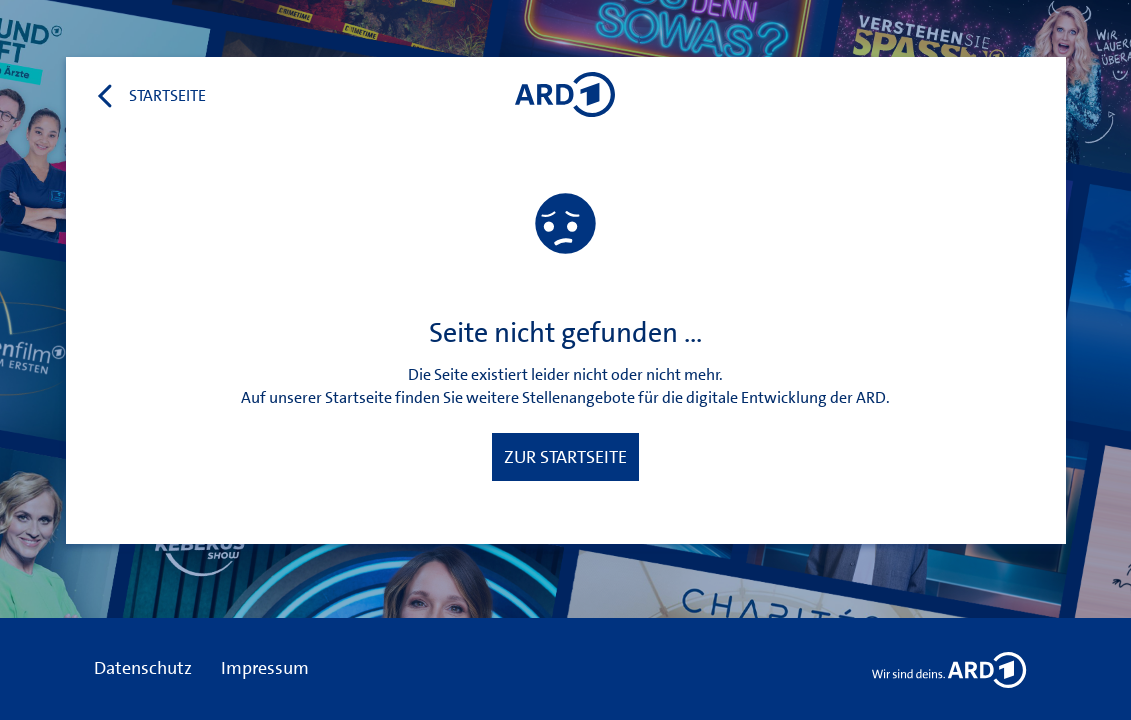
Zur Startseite (565, 457)
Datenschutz (143, 668)
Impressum (265, 668)
